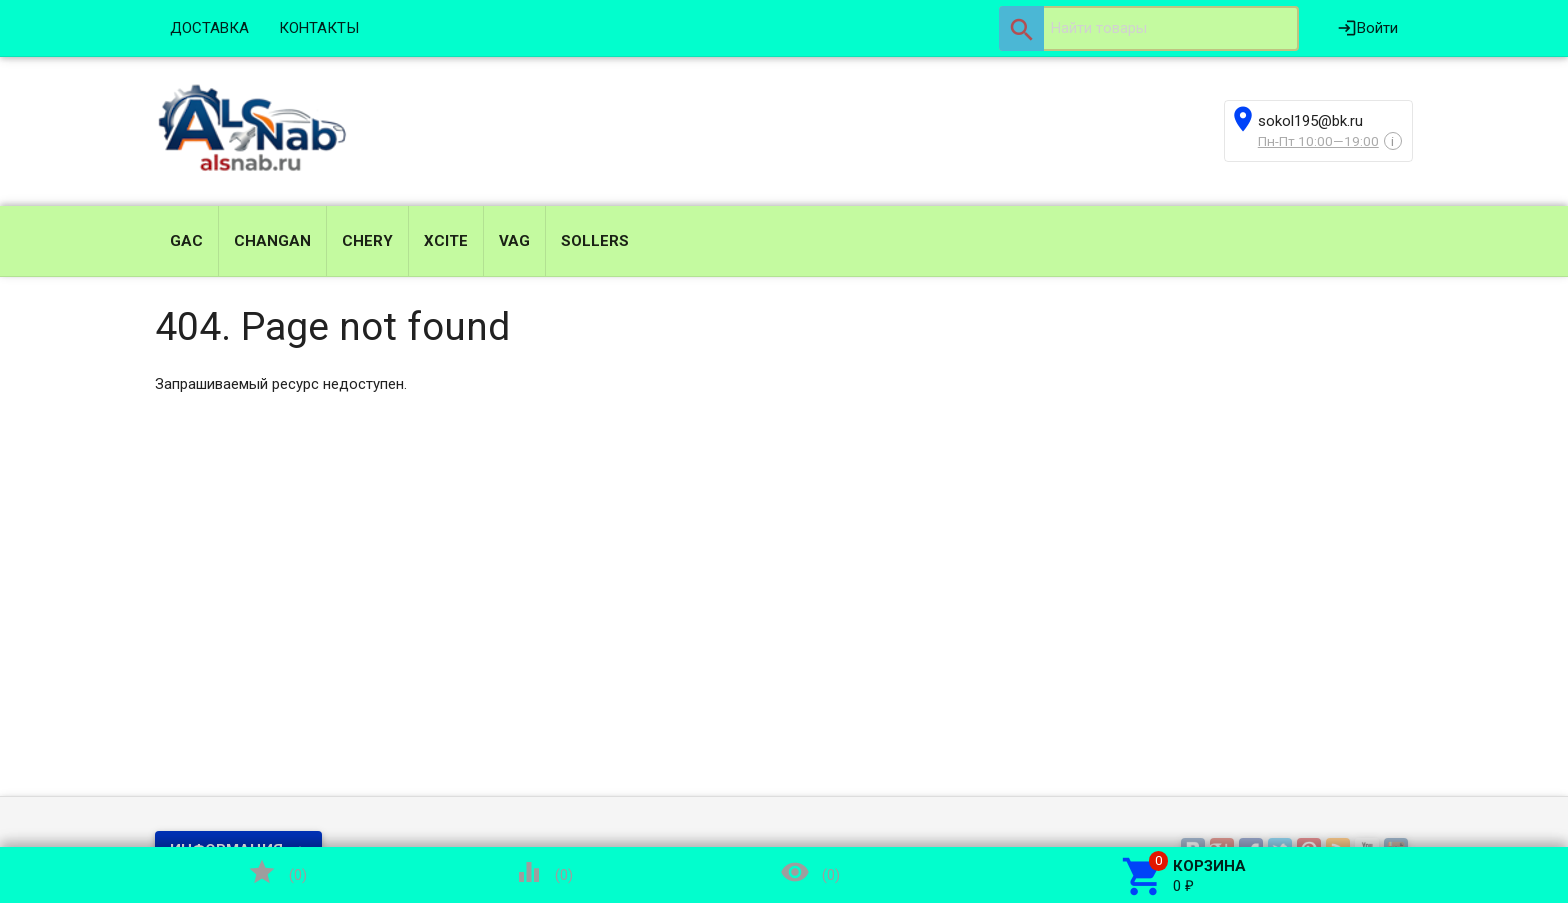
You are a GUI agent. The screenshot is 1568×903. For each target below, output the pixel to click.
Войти (1367, 28)
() (277, 872)
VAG (514, 241)
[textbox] (1149, 28)
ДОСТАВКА (209, 28)
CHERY (367, 241)
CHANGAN (272, 241)
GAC (186, 241)
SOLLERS (595, 241)
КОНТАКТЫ (319, 28)
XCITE (446, 241)
